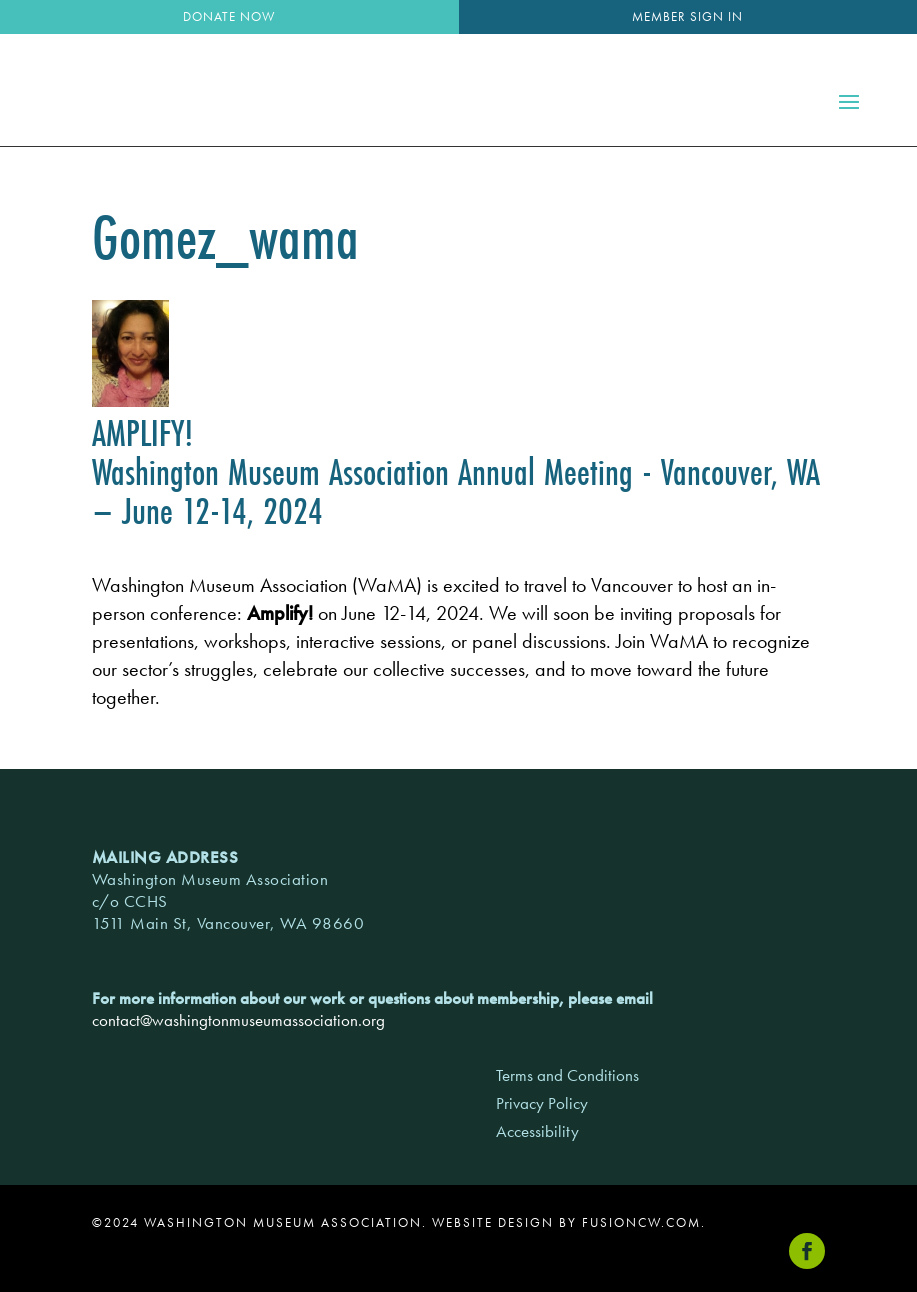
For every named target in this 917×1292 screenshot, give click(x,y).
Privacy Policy (542, 1103)
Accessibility (537, 1131)
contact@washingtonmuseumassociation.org (238, 1020)
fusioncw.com (641, 1222)
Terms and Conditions (567, 1075)
